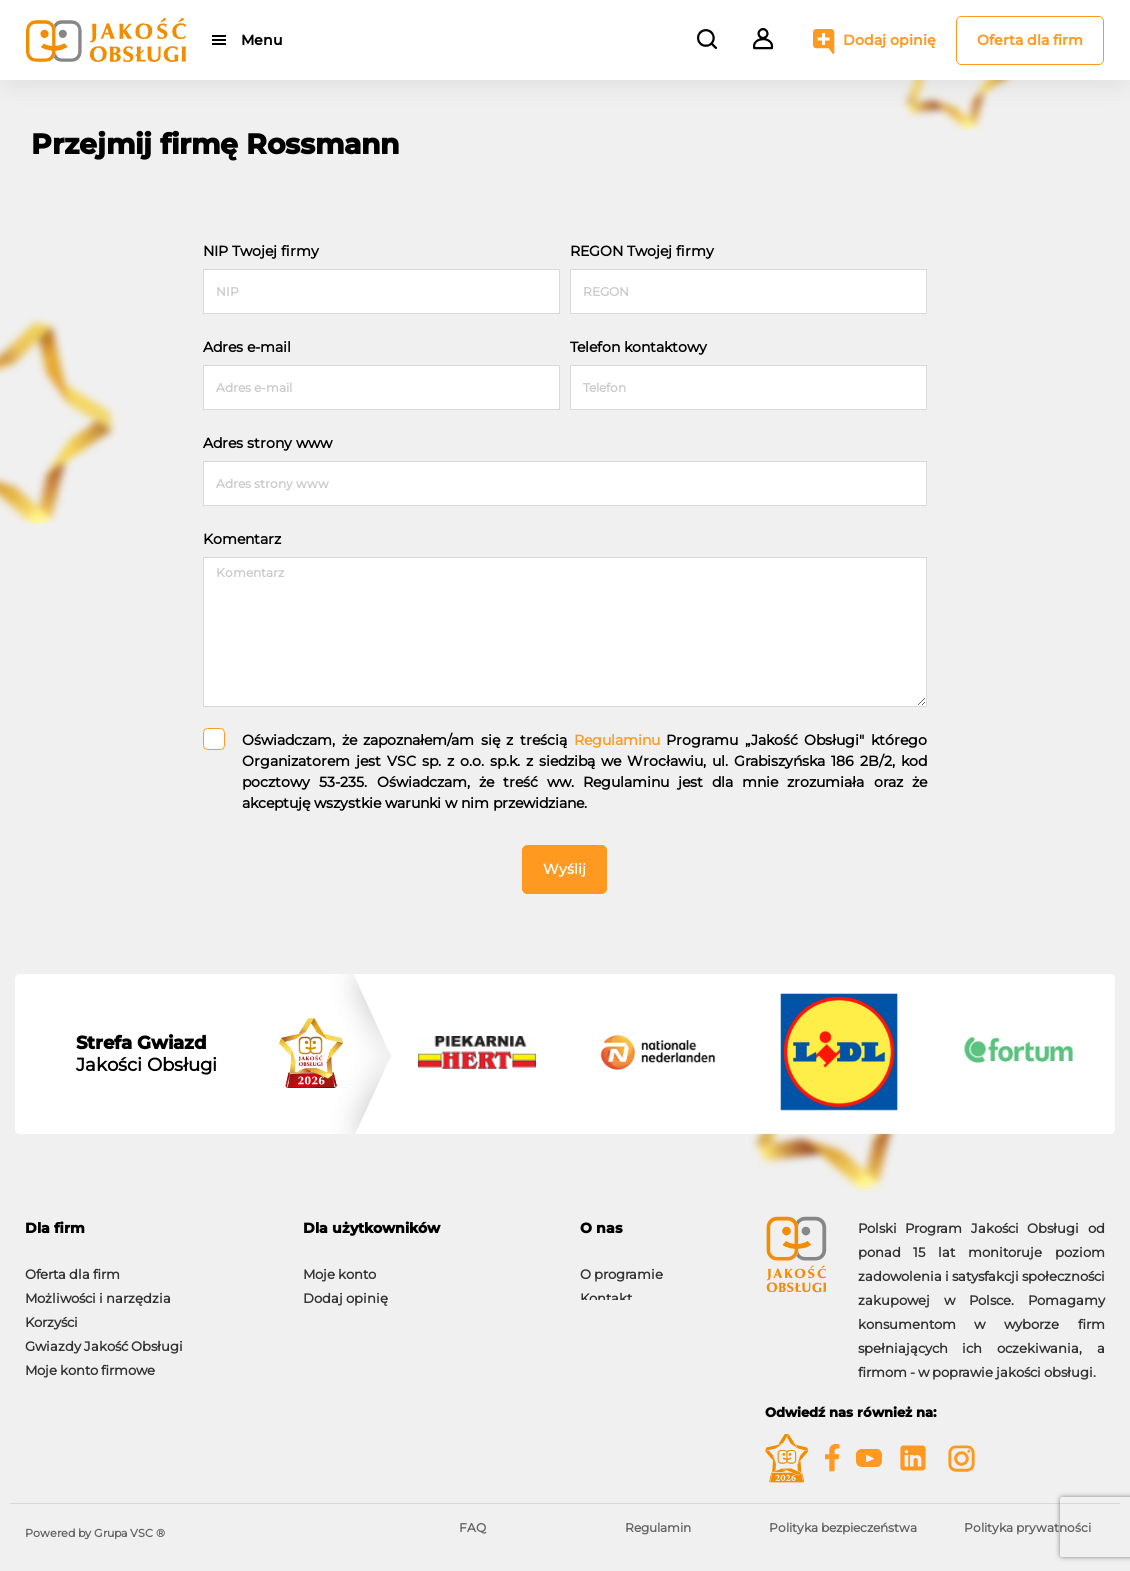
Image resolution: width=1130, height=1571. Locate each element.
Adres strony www (267, 443)
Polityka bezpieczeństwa (843, 1527)
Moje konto (339, 1264)
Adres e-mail (247, 347)
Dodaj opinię (889, 40)
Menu (262, 40)
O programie (621, 1264)
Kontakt (606, 1288)
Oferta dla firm (1030, 40)
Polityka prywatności (1027, 1527)
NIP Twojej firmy (261, 251)
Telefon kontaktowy (638, 347)
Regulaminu (617, 740)
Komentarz (242, 539)
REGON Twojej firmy (642, 251)
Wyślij (564, 869)
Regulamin (658, 1527)
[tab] (149, 1228)
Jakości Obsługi (146, 1054)
